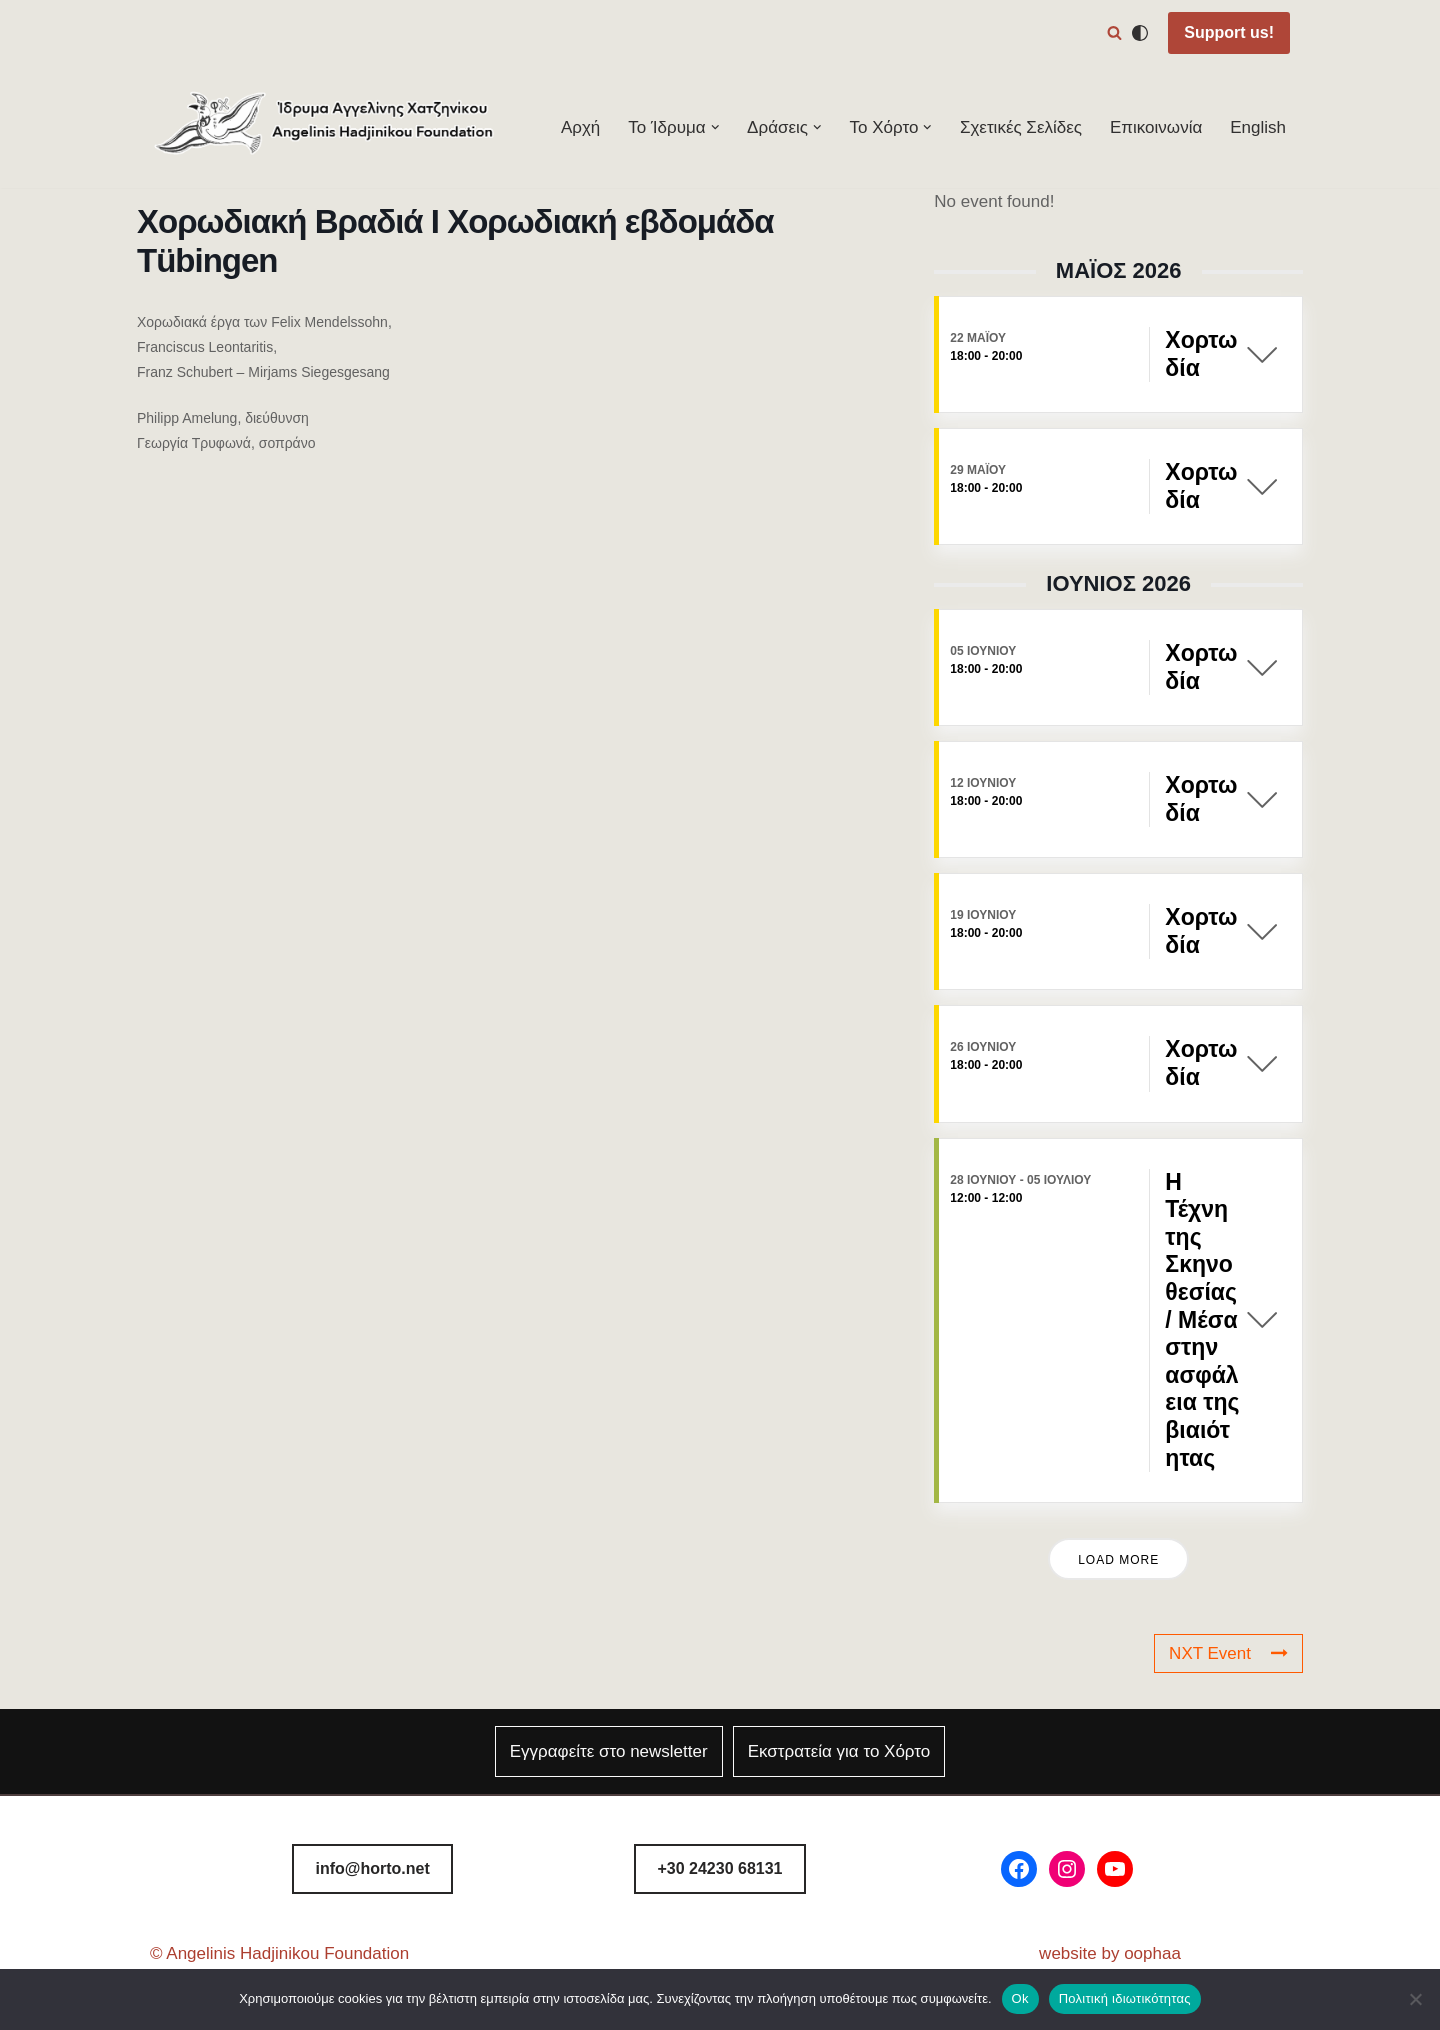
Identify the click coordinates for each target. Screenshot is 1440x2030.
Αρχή (580, 127)
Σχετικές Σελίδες (1021, 127)
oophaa (1152, 1953)
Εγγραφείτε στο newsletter (609, 1751)
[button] (715, 127)
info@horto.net (373, 1868)
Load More (1118, 1560)
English (1258, 127)
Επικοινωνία (1156, 127)
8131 (719, 1868)
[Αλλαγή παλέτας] (1140, 33)
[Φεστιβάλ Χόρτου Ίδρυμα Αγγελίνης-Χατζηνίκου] (325, 127)
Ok (1020, 1998)
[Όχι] (1415, 1999)
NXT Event (1228, 1653)
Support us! (1229, 32)
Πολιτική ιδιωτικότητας (1125, 1998)
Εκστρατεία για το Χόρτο (839, 1751)
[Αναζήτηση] (1114, 32)
